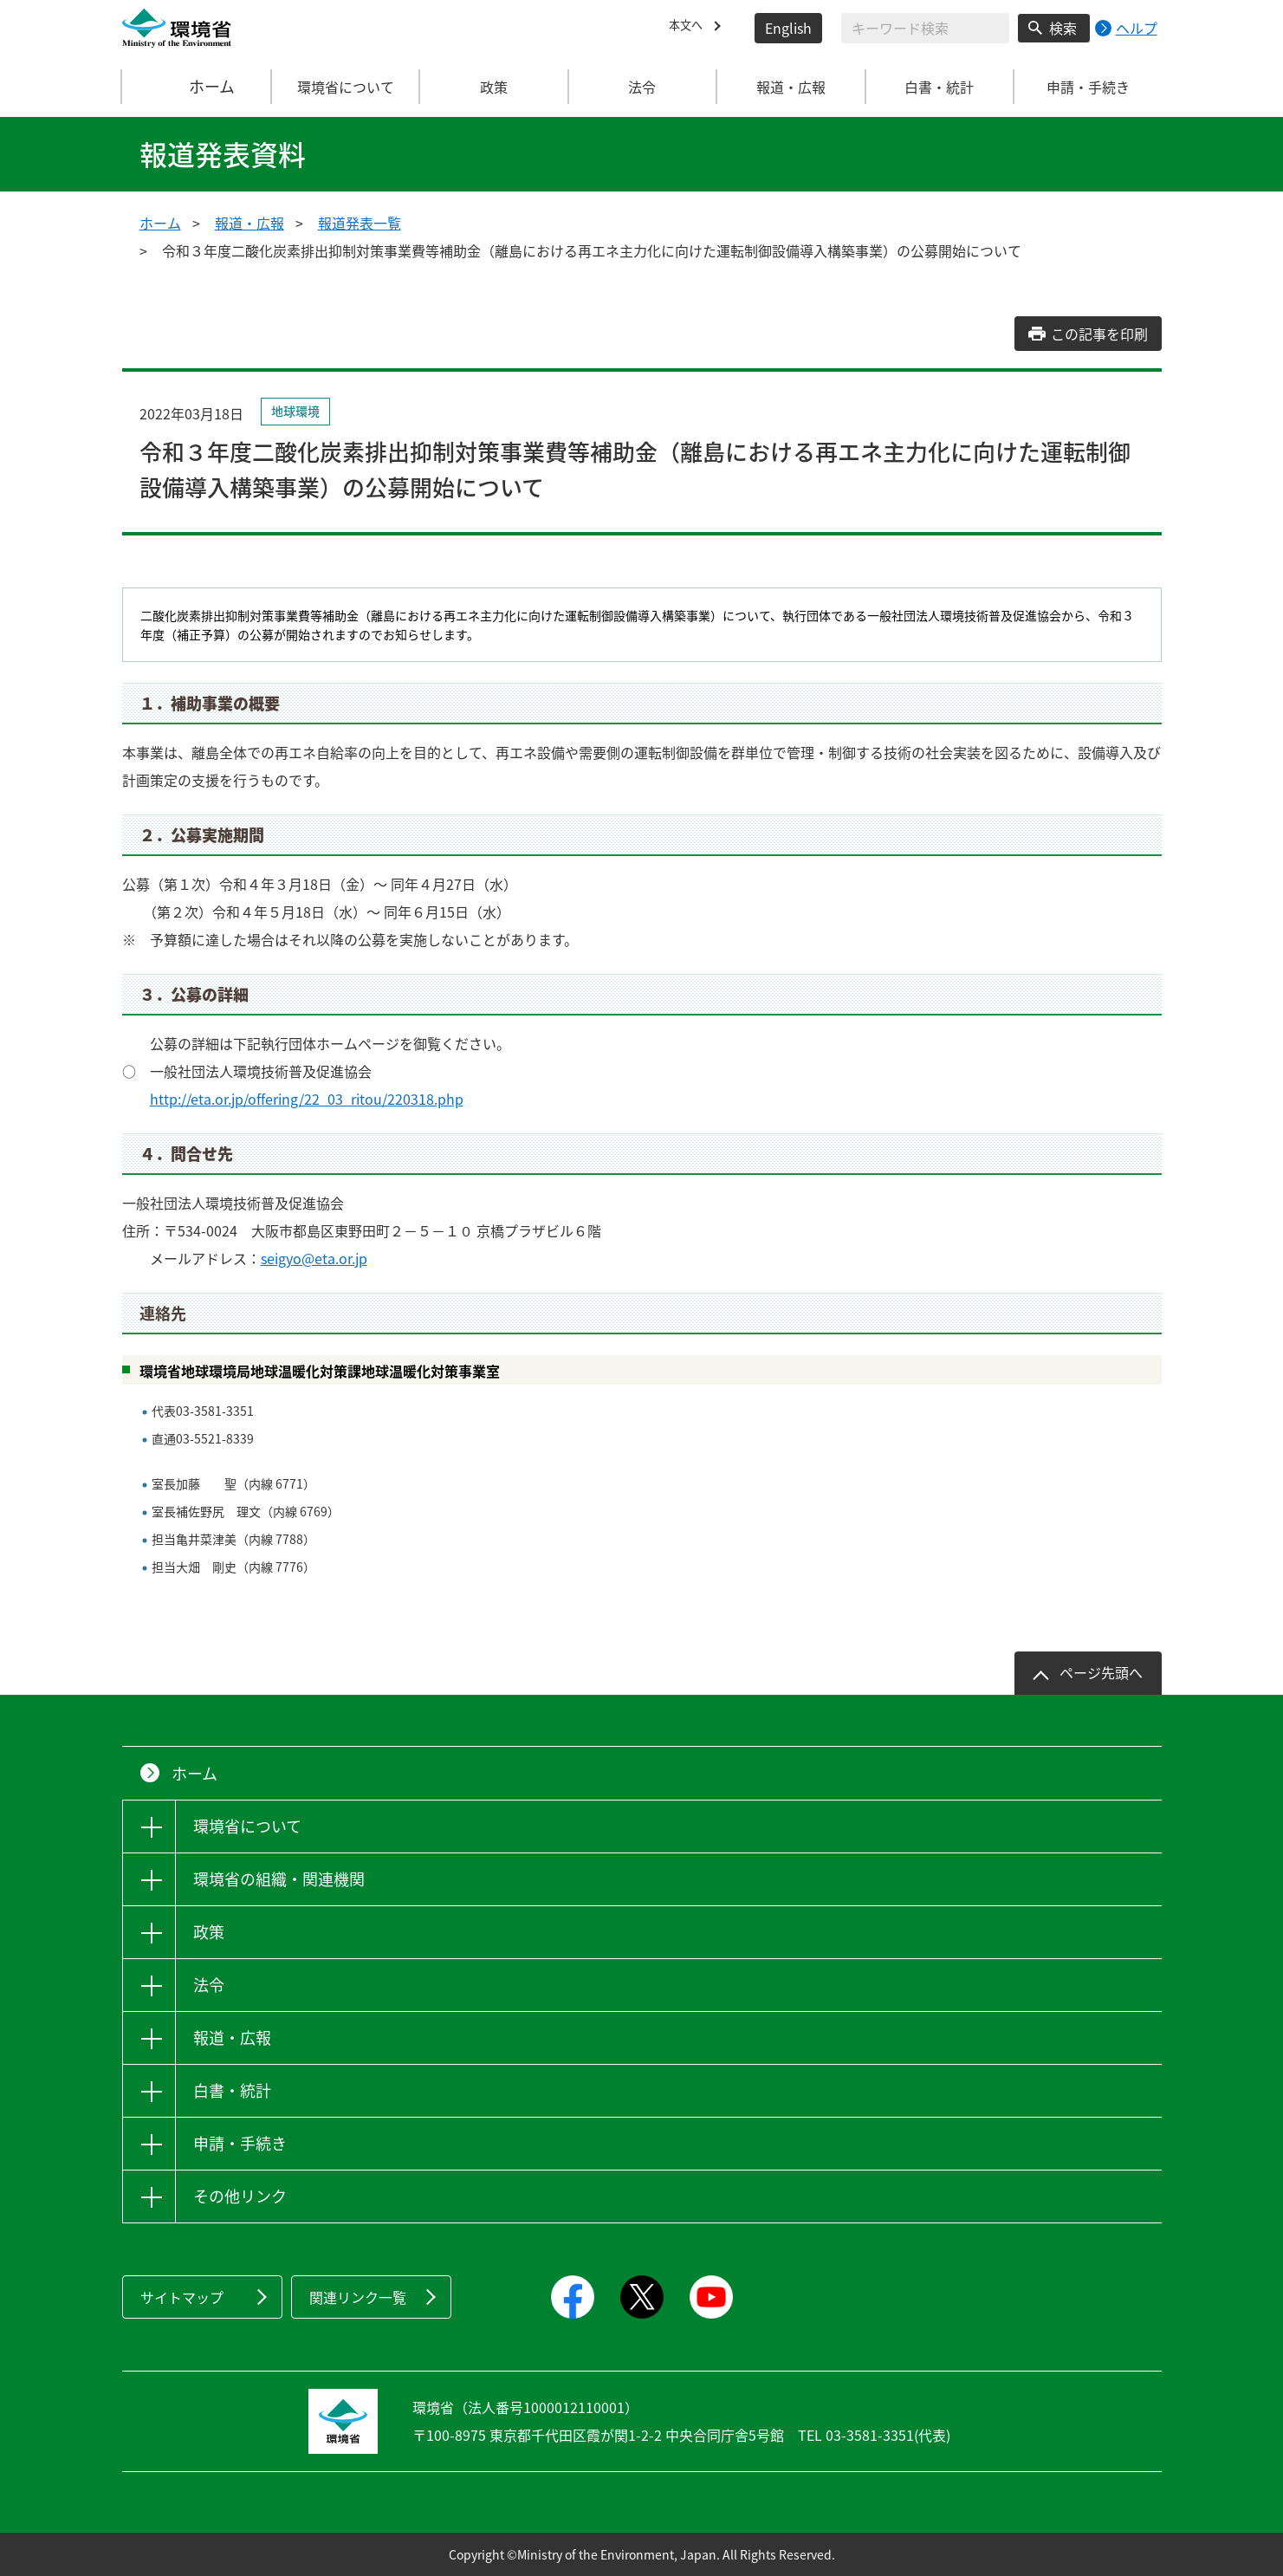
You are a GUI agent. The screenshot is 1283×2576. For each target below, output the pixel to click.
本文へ (689, 27)
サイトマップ (182, 2297)
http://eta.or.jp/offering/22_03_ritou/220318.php (306, 1098)
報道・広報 (249, 222)
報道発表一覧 (359, 222)
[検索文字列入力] (925, 28)
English (788, 27)
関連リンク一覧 (357, 2297)
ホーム (196, 86)
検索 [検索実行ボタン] (1063, 27)
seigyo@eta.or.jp (314, 1258)
